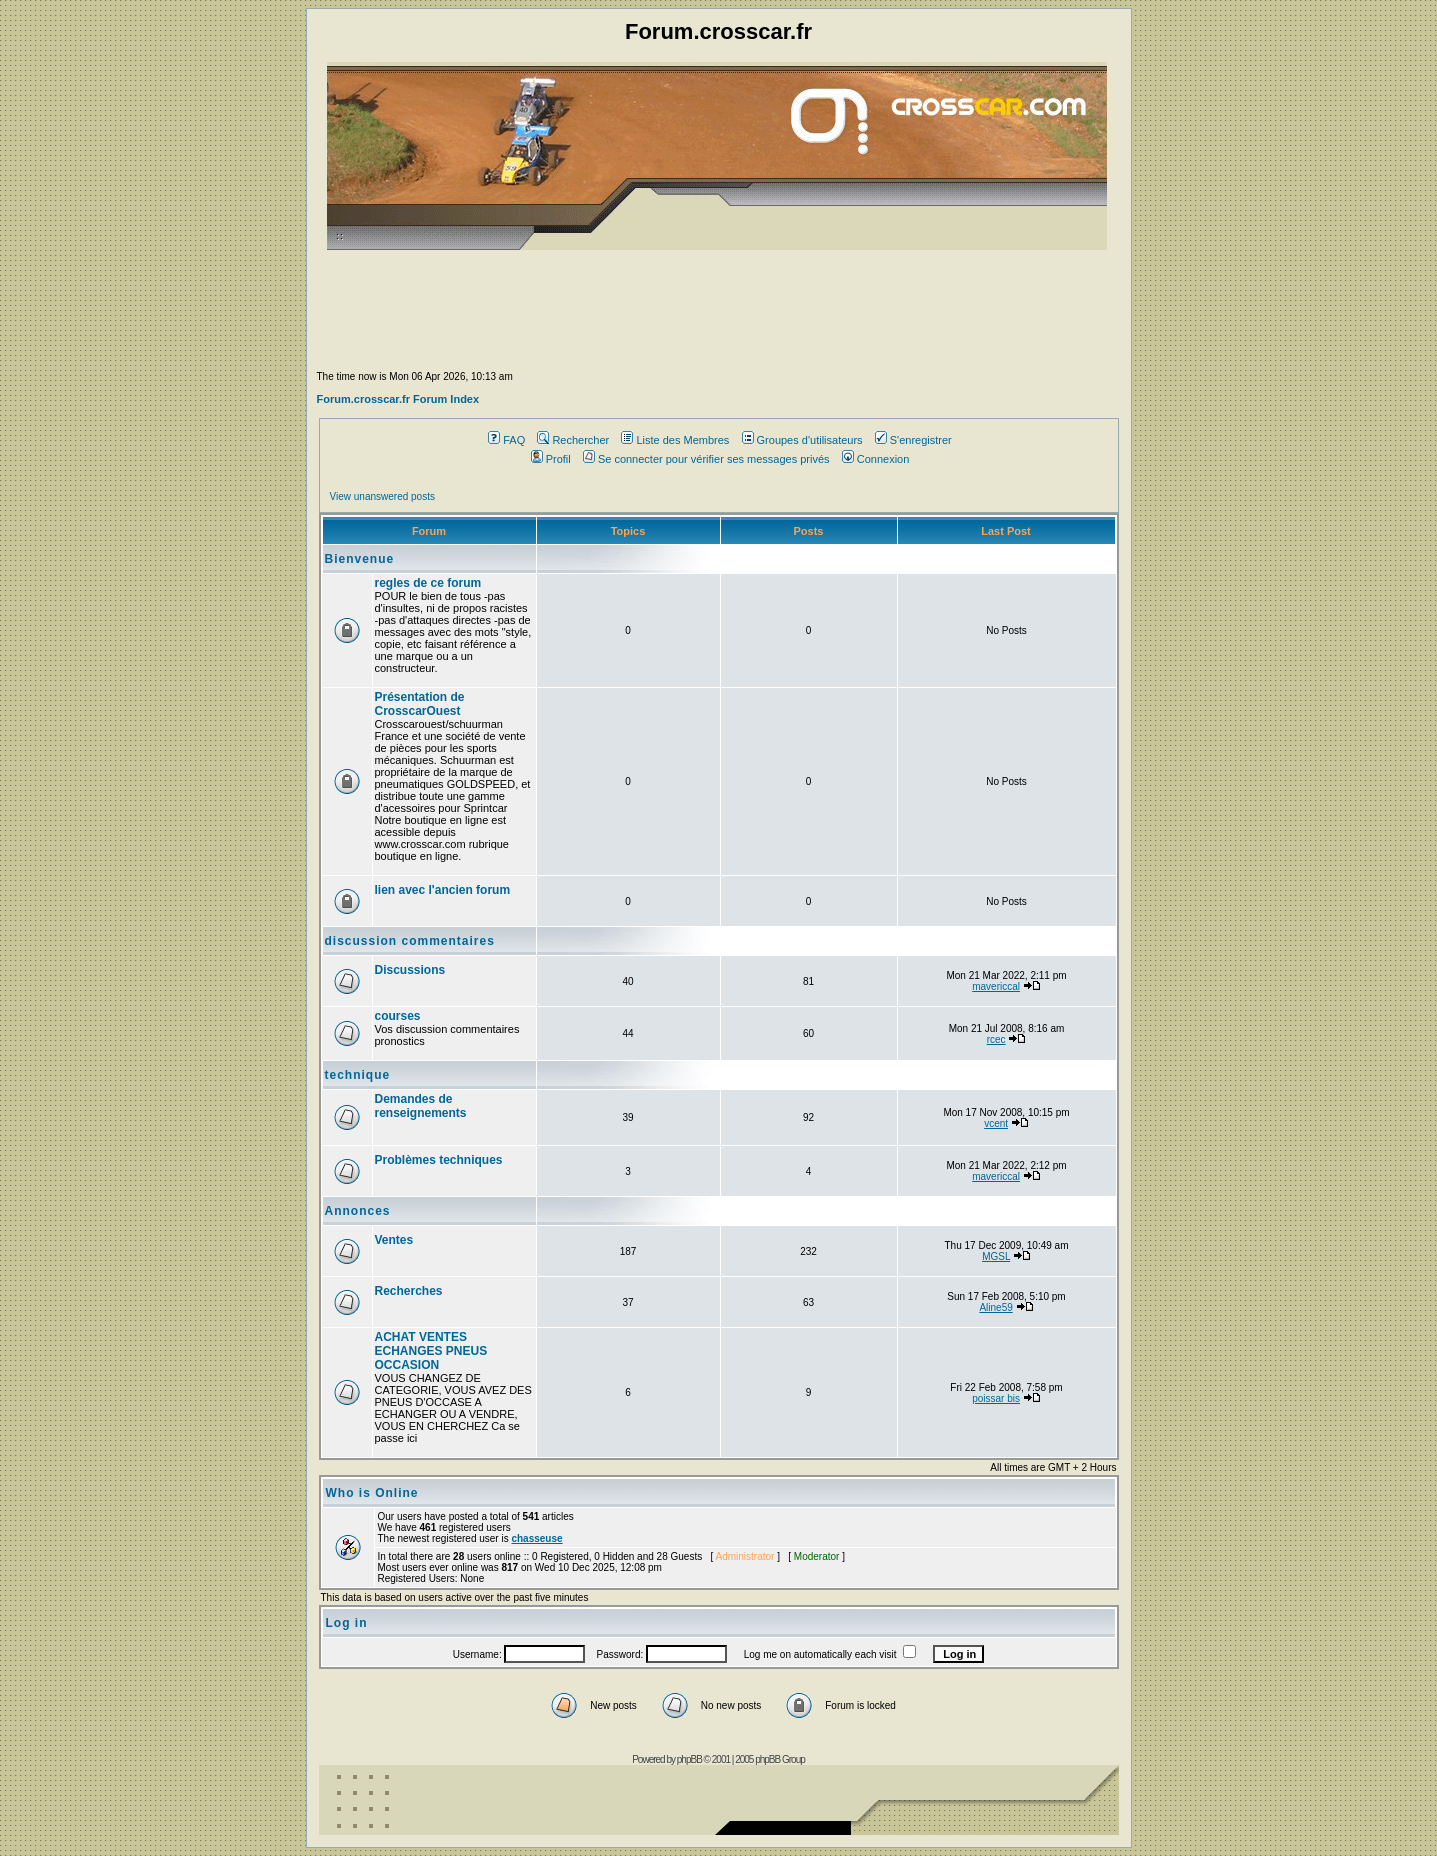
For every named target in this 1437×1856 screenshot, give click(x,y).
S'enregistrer (913, 440)
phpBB (689, 1759)
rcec (996, 1039)
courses (398, 1016)
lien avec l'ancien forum (443, 890)
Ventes (394, 1240)
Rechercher (573, 440)
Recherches (409, 1291)
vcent (996, 1123)
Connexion (876, 459)
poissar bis (996, 1398)
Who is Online (372, 1493)
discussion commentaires (410, 941)
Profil (551, 459)
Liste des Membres (675, 440)
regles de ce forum (428, 583)
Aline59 (995, 1307)
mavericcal (996, 986)
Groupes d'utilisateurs (802, 440)
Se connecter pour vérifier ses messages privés (706, 459)
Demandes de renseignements (421, 1106)
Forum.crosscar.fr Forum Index (398, 399)
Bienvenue (360, 559)
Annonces (358, 1211)
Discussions (410, 970)
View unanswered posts (382, 496)
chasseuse (536, 1538)
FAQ (506, 440)
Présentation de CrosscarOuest (420, 704)
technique (358, 1075)
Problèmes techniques (439, 1160)
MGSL (996, 1256)
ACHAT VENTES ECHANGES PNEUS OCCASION (431, 1351)
